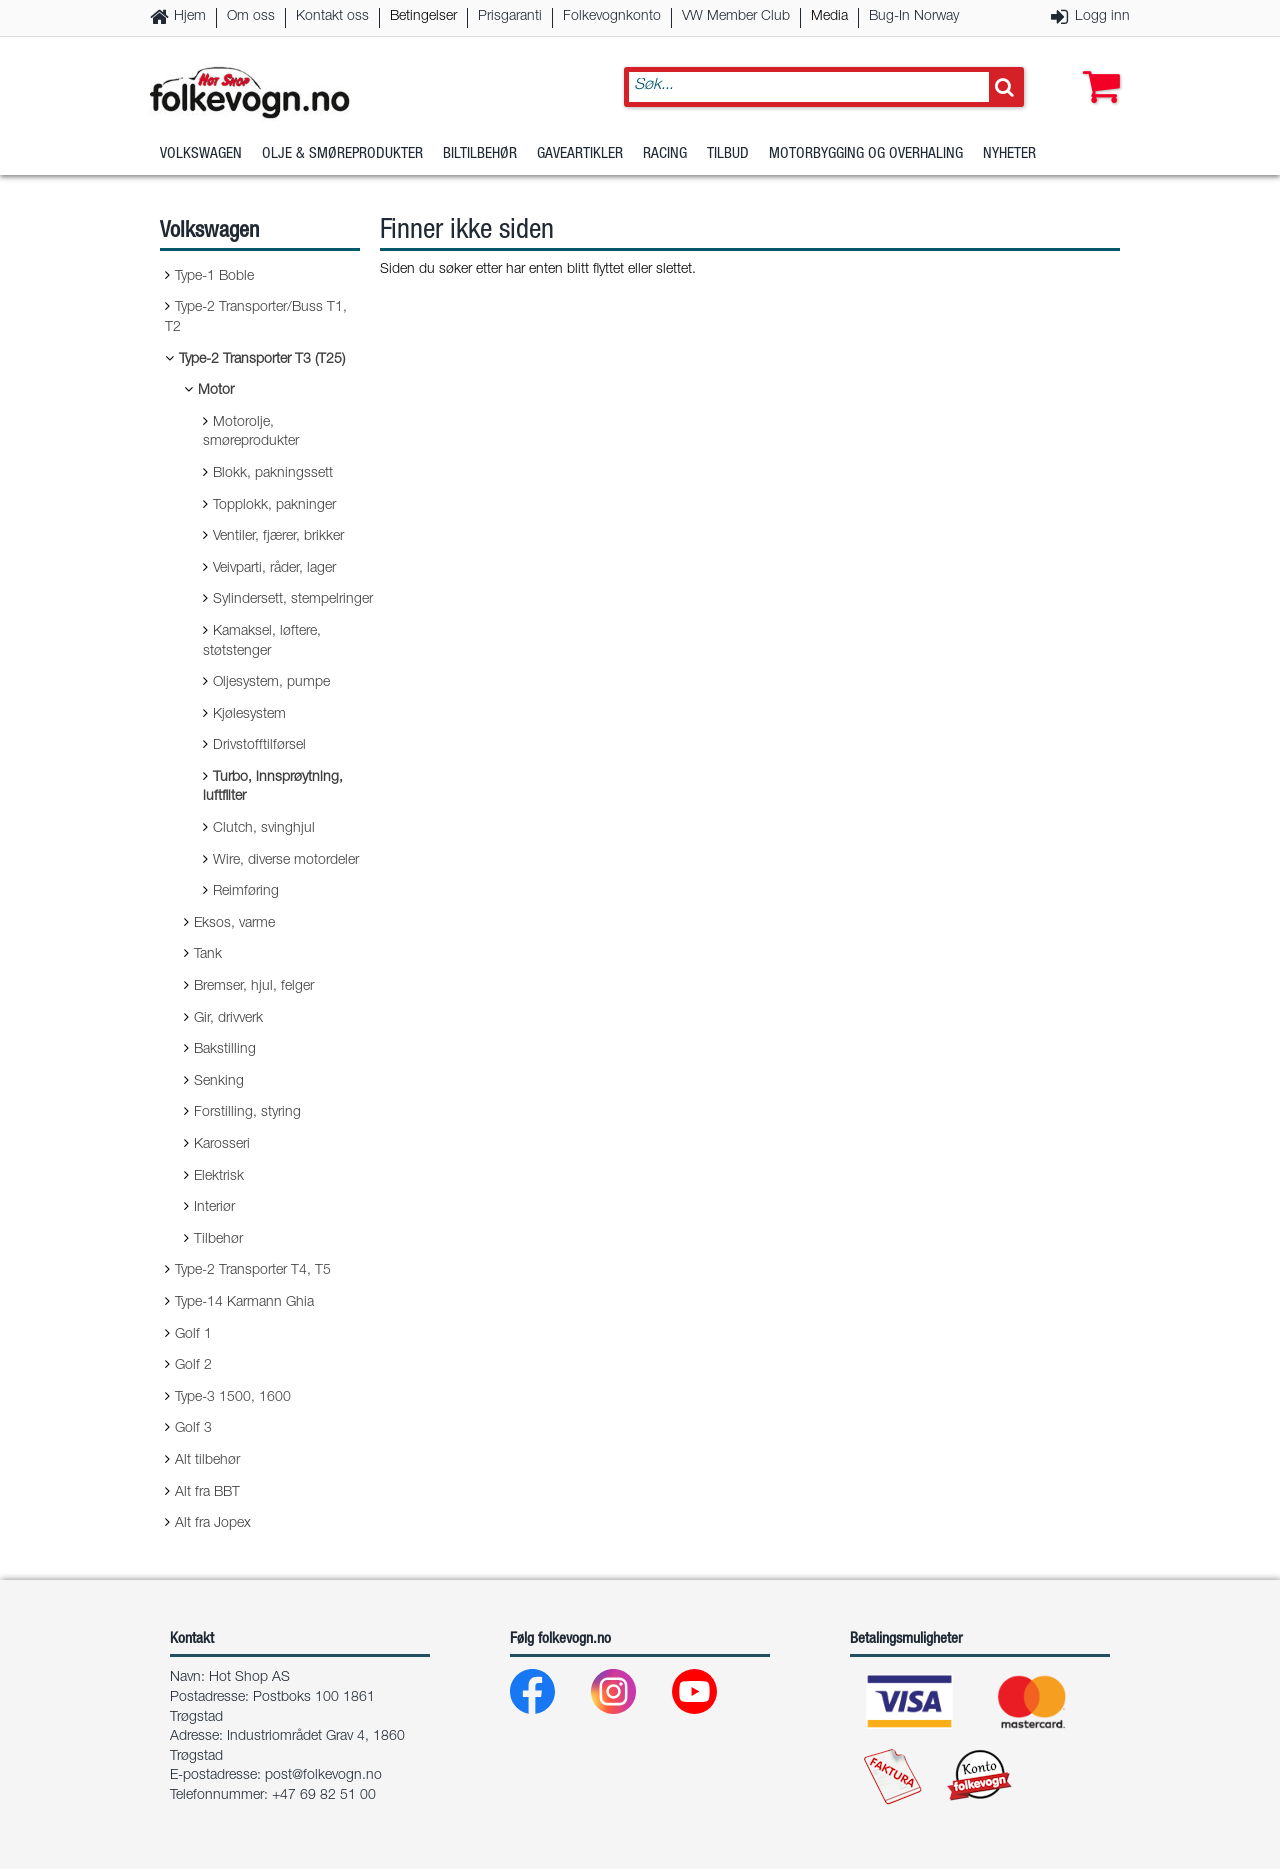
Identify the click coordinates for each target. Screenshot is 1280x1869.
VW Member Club (736, 17)
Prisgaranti (510, 17)
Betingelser (423, 17)
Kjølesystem (249, 715)
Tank (208, 955)
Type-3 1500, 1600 (233, 1398)
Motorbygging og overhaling (866, 154)
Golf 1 (193, 1335)
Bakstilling (225, 1050)
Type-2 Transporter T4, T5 (253, 1271)
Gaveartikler (580, 154)
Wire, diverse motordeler (286, 861)
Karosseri (222, 1145)
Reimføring (246, 892)
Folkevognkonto (612, 17)
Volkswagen (201, 154)
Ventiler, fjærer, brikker (278, 537)
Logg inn (1102, 17)
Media (829, 17)
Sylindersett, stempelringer (293, 600)
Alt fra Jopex (213, 1524)
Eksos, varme (234, 924)
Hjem (190, 17)
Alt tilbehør (207, 1461)
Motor (216, 391)
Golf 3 (193, 1429)
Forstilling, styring (247, 1113)
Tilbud (728, 154)
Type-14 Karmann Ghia (244, 1303)
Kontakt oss (332, 17)
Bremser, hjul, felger (254, 987)
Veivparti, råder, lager (274, 569)
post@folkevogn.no (323, 1776)
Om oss (251, 17)
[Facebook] (548, 1696)
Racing (665, 154)
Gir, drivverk (228, 1019)
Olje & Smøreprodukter (342, 154)
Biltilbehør (480, 154)
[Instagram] (629, 1696)
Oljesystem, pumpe (271, 683)
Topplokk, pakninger (274, 506)
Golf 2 (193, 1366)
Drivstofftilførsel (259, 746)
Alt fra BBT (207, 1493)
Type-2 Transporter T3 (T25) (262, 360)
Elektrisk (219, 1177)
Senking (219, 1082)
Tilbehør (218, 1240)
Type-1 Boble (214, 277)
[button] (1097, 67)
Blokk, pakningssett (273, 474)
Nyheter (1009, 154)
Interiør (214, 1208)
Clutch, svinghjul (264, 829)
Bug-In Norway (914, 17)
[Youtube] (710, 1696)
